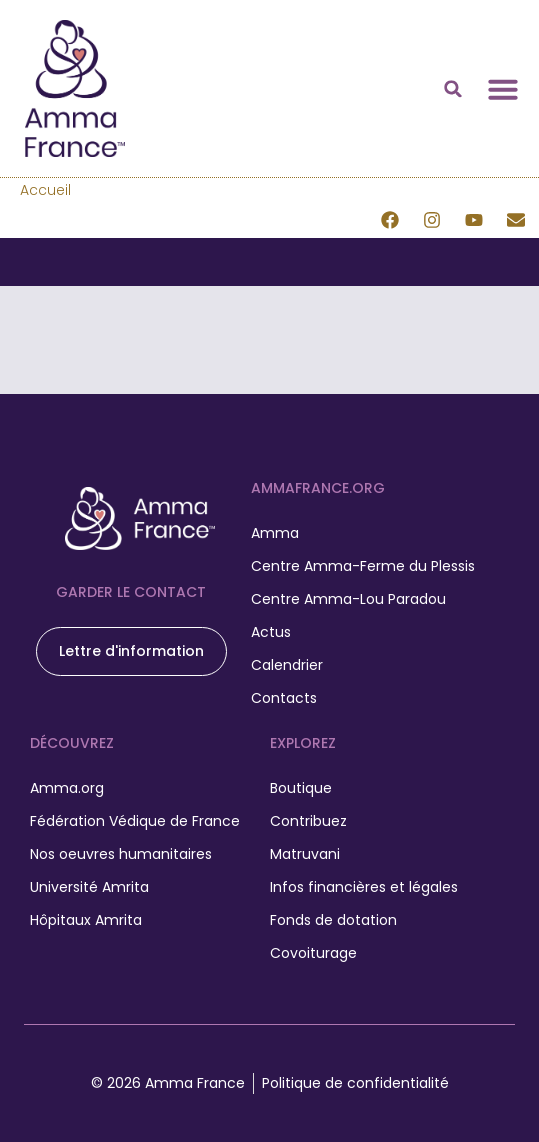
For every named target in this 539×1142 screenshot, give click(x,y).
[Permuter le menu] (503, 89)
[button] (453, 89)
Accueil (45, 190)
